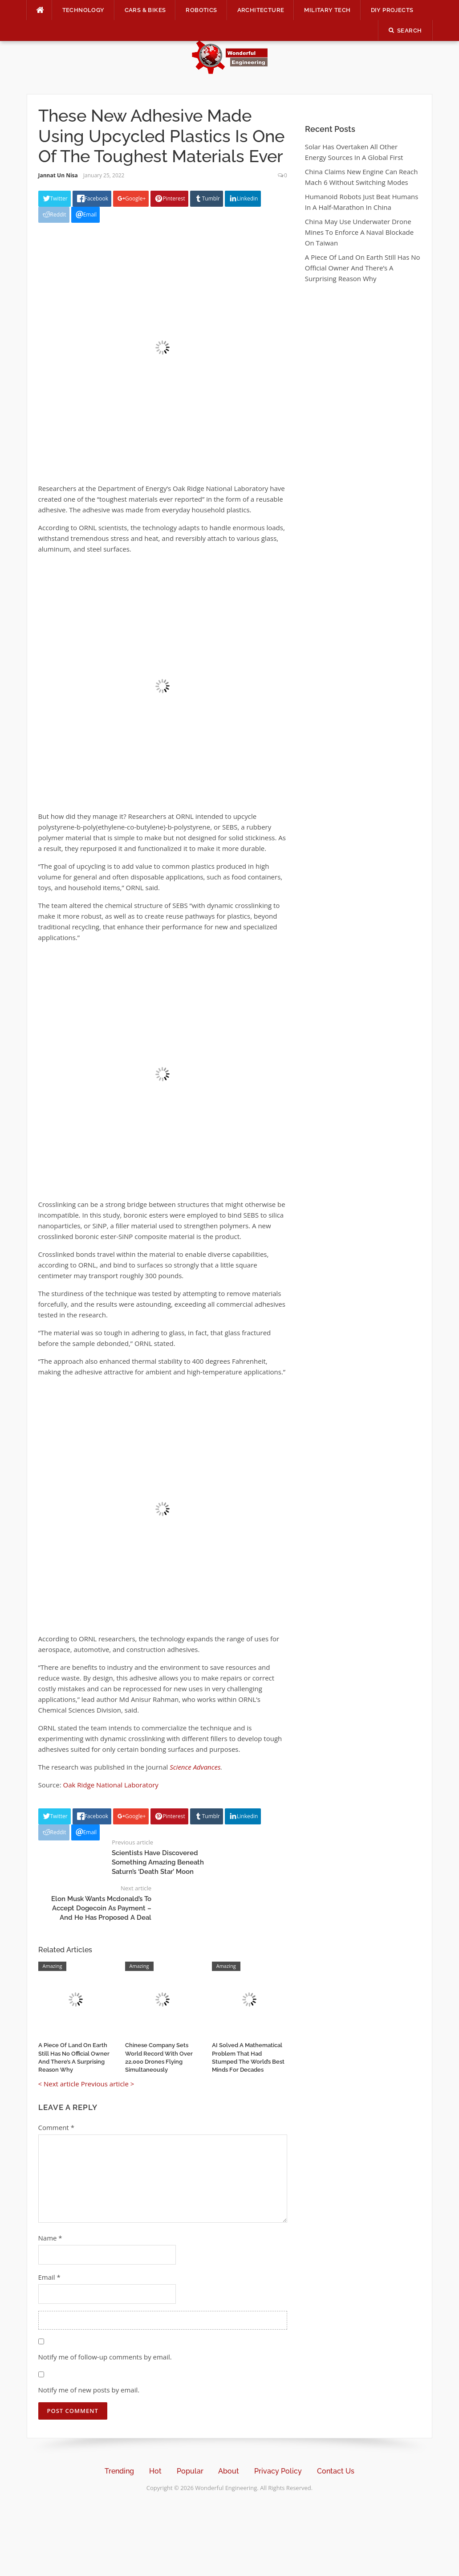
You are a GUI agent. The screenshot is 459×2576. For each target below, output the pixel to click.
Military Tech (327, 10)
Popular (190, 2471)
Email (49, 2277)
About (228, 2471)
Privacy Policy (278, 2471)
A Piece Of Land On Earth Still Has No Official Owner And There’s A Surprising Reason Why (362, 268)
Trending (119, 2471)
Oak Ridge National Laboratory (110, 1784)
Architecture (260, 10)
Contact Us (335, 2471)
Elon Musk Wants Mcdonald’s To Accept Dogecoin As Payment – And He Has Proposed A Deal (101, 1908)
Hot (155, 2471)
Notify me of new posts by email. (89, 2389)
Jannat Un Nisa (58, 175)
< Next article (58, 2083)
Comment (56, 2127)
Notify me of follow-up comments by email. (105, 2356)
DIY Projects (392, 10)
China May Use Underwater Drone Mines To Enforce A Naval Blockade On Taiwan (359, 232)
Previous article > (107, 2083)
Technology (83, 10)
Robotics (201, 10)
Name (50, 2237)
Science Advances (195, 1766)
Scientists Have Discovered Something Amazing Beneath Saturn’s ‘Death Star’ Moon (158, 1862)
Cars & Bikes (145, 10)
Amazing (52, 1966)
